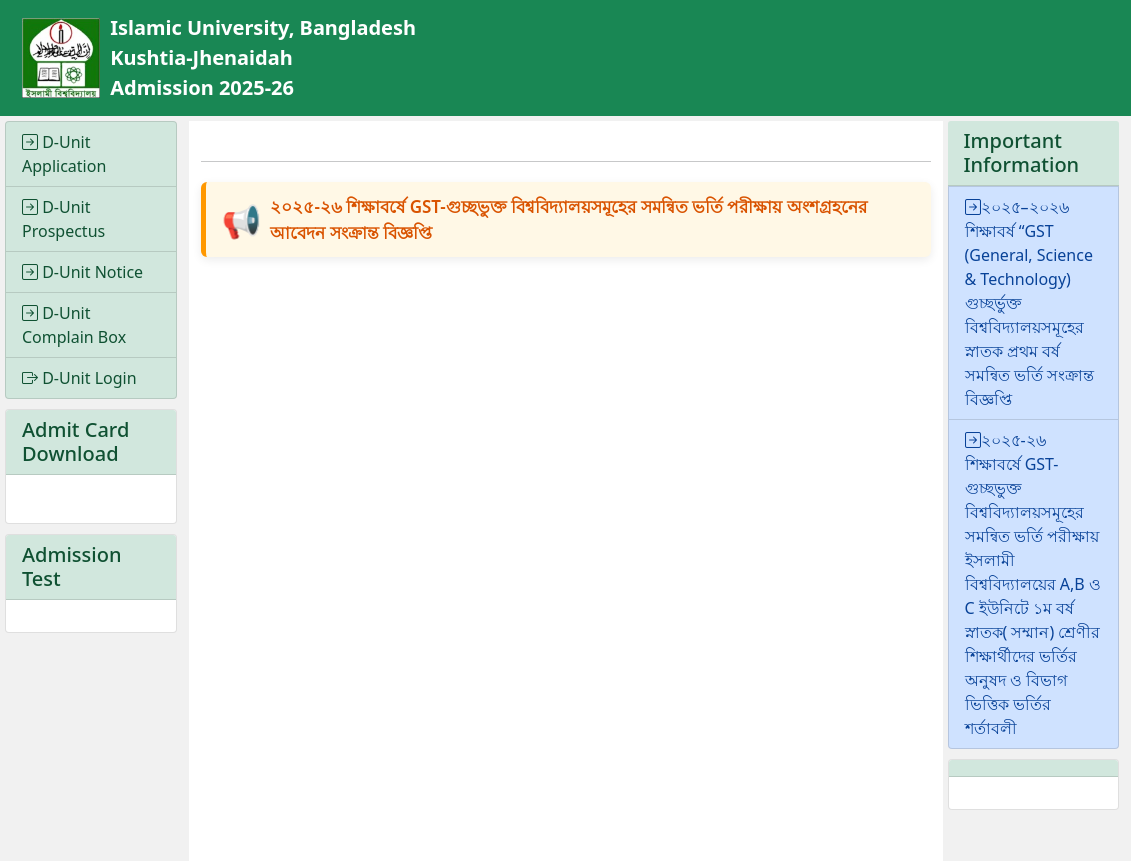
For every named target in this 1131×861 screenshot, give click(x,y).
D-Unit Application (64, 154)
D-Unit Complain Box (74, 325)
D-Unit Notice (82, 272)
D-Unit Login (79, 378)
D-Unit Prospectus (63, 219)
